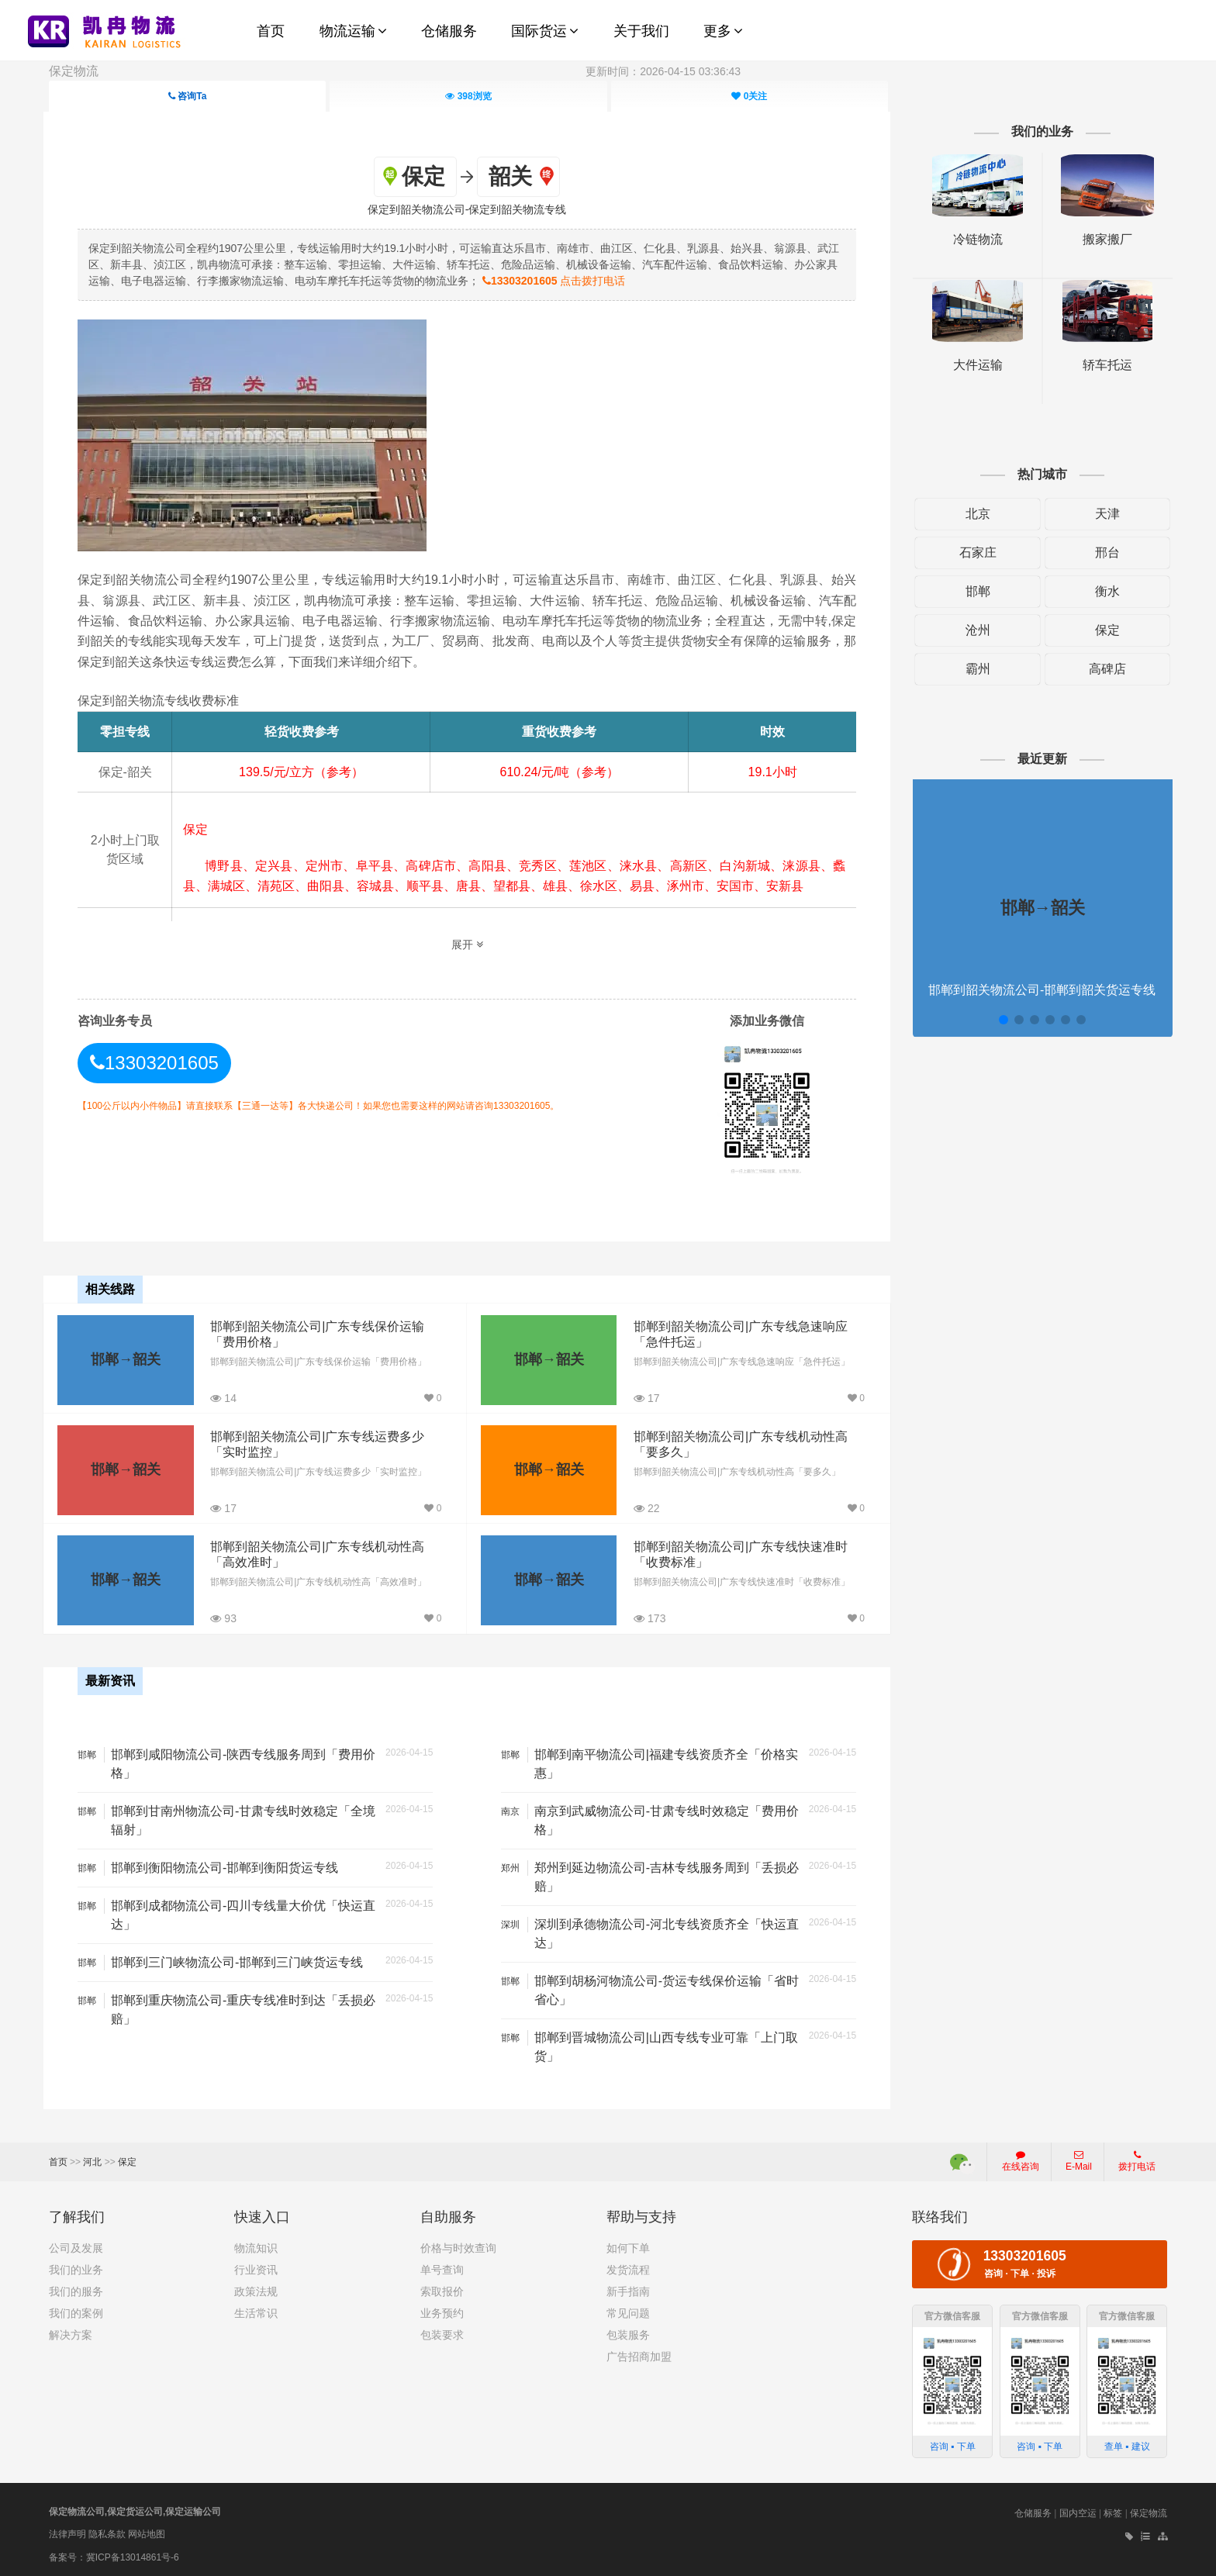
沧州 (974, 630)
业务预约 (442, 2311)
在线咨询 (1020, 2159)
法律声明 (67, 2531)
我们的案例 (76, 2311)
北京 (974, 513)
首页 (58, 2159)
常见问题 (628, 2311)
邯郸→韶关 (126, 1358)
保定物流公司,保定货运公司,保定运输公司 (135, 2509)
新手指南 (628, 2289)
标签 (1113, 2510)
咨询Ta (187, 96)
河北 (92, 2159)
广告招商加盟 (639, 2354)
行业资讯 (256, 2267)
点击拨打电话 (569, 281)
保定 (1102, 630)
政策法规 (256, 2289)
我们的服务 (76, 2289)
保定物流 (73, 71)
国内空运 (1078, 2510)
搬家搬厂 (1103, 239)
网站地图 (146, 2531)
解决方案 (70, 2332)
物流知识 (256, 2245)
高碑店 (1102, 668)
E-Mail (1079, 2159)
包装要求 (442, 2332)
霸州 (974, 668)
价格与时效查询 (458, 2245)
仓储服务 (1033, 2510)
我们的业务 (76, 2267)
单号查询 (442, 2267)
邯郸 (974, 591)
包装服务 (628, 2332)
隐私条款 (107, 2531)
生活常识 (256, 2311)
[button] (999, 1019)
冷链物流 (974, 239)
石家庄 (974, 552)
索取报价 (442, 2289)
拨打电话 (1137, 2159)
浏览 (468, 96)
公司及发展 (76, 2245)
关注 (749, 96)
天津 (1102, 513)
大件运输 (974, 364)
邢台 (1102, 552)
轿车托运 (1103, 364)
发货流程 (628, 2267)
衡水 (1102, 591)
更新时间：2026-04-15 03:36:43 (663, 71)
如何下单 (628, 2245)
